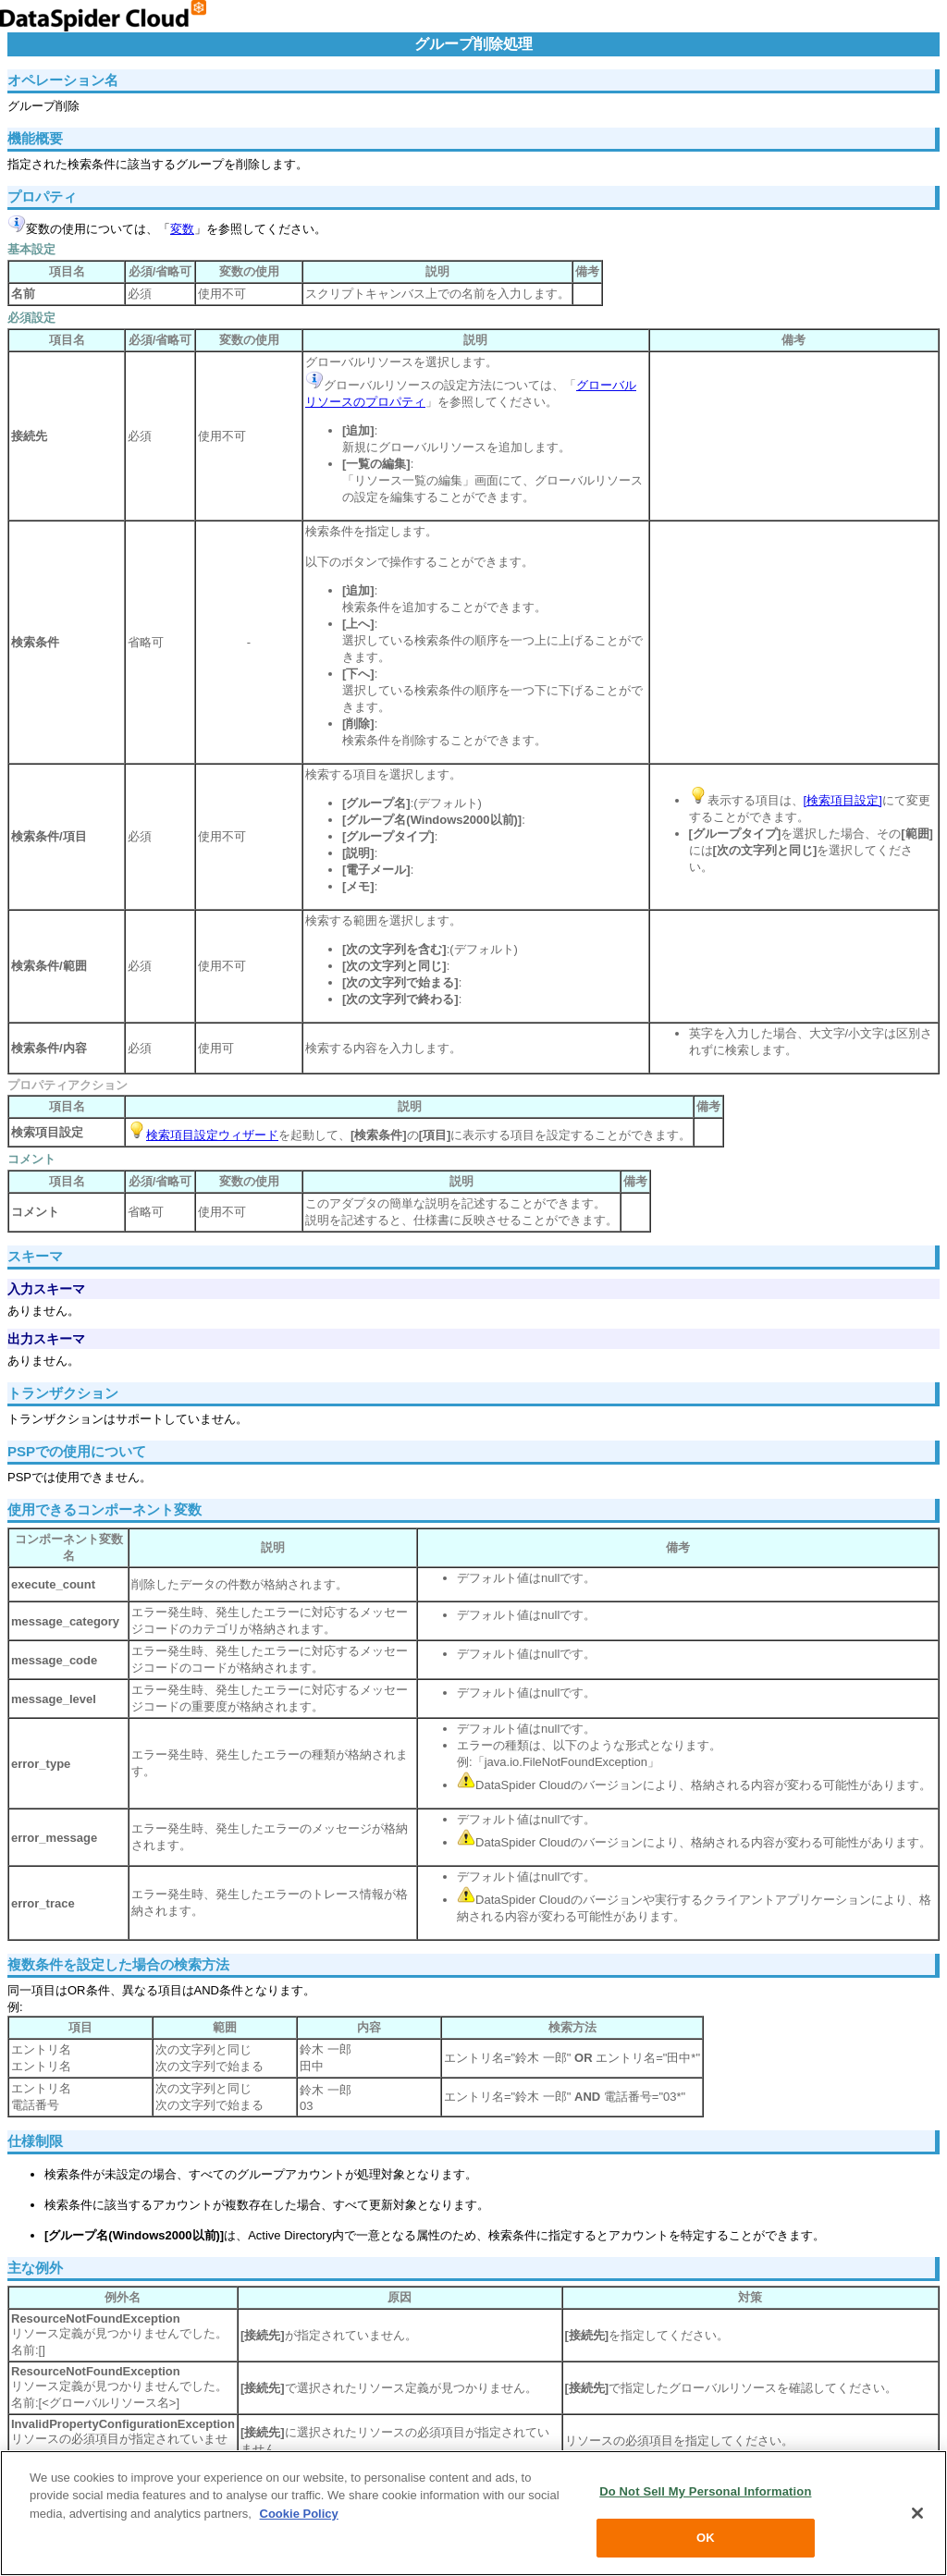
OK (705, 2539)
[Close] (917, 2515)
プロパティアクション (67, 1085)
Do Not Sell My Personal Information (705, 2492)
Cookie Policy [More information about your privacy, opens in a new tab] (299, 2514)
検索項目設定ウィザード (212, 1135)
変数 (182, 229)
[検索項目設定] (843, 800)
